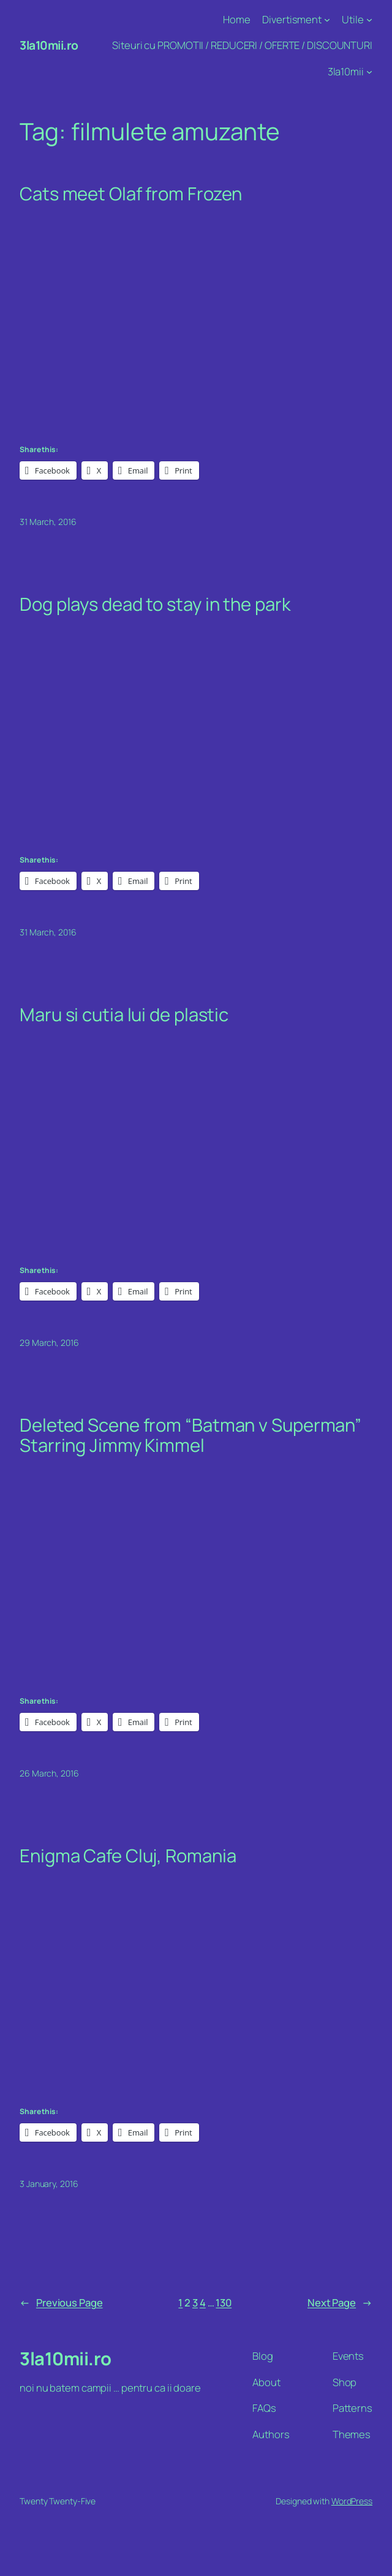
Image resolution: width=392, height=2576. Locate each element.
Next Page (339, 2302)
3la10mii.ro (49, 45)
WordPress (351, 2501)
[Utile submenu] (369, 20)
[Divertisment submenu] (327, 20)
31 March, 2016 (48, 521)
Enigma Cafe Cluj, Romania (128, 1856)
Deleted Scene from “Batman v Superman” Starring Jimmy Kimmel (190, 1435)
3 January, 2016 (49, 2183)
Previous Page (61, 2302)
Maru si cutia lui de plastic (124, 1015)
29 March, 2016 (49, 1342)
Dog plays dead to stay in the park (155, 604)
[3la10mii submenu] (369, 72)
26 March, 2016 (49, 1773)
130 (224, 2302)
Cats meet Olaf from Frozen (131, 194)
